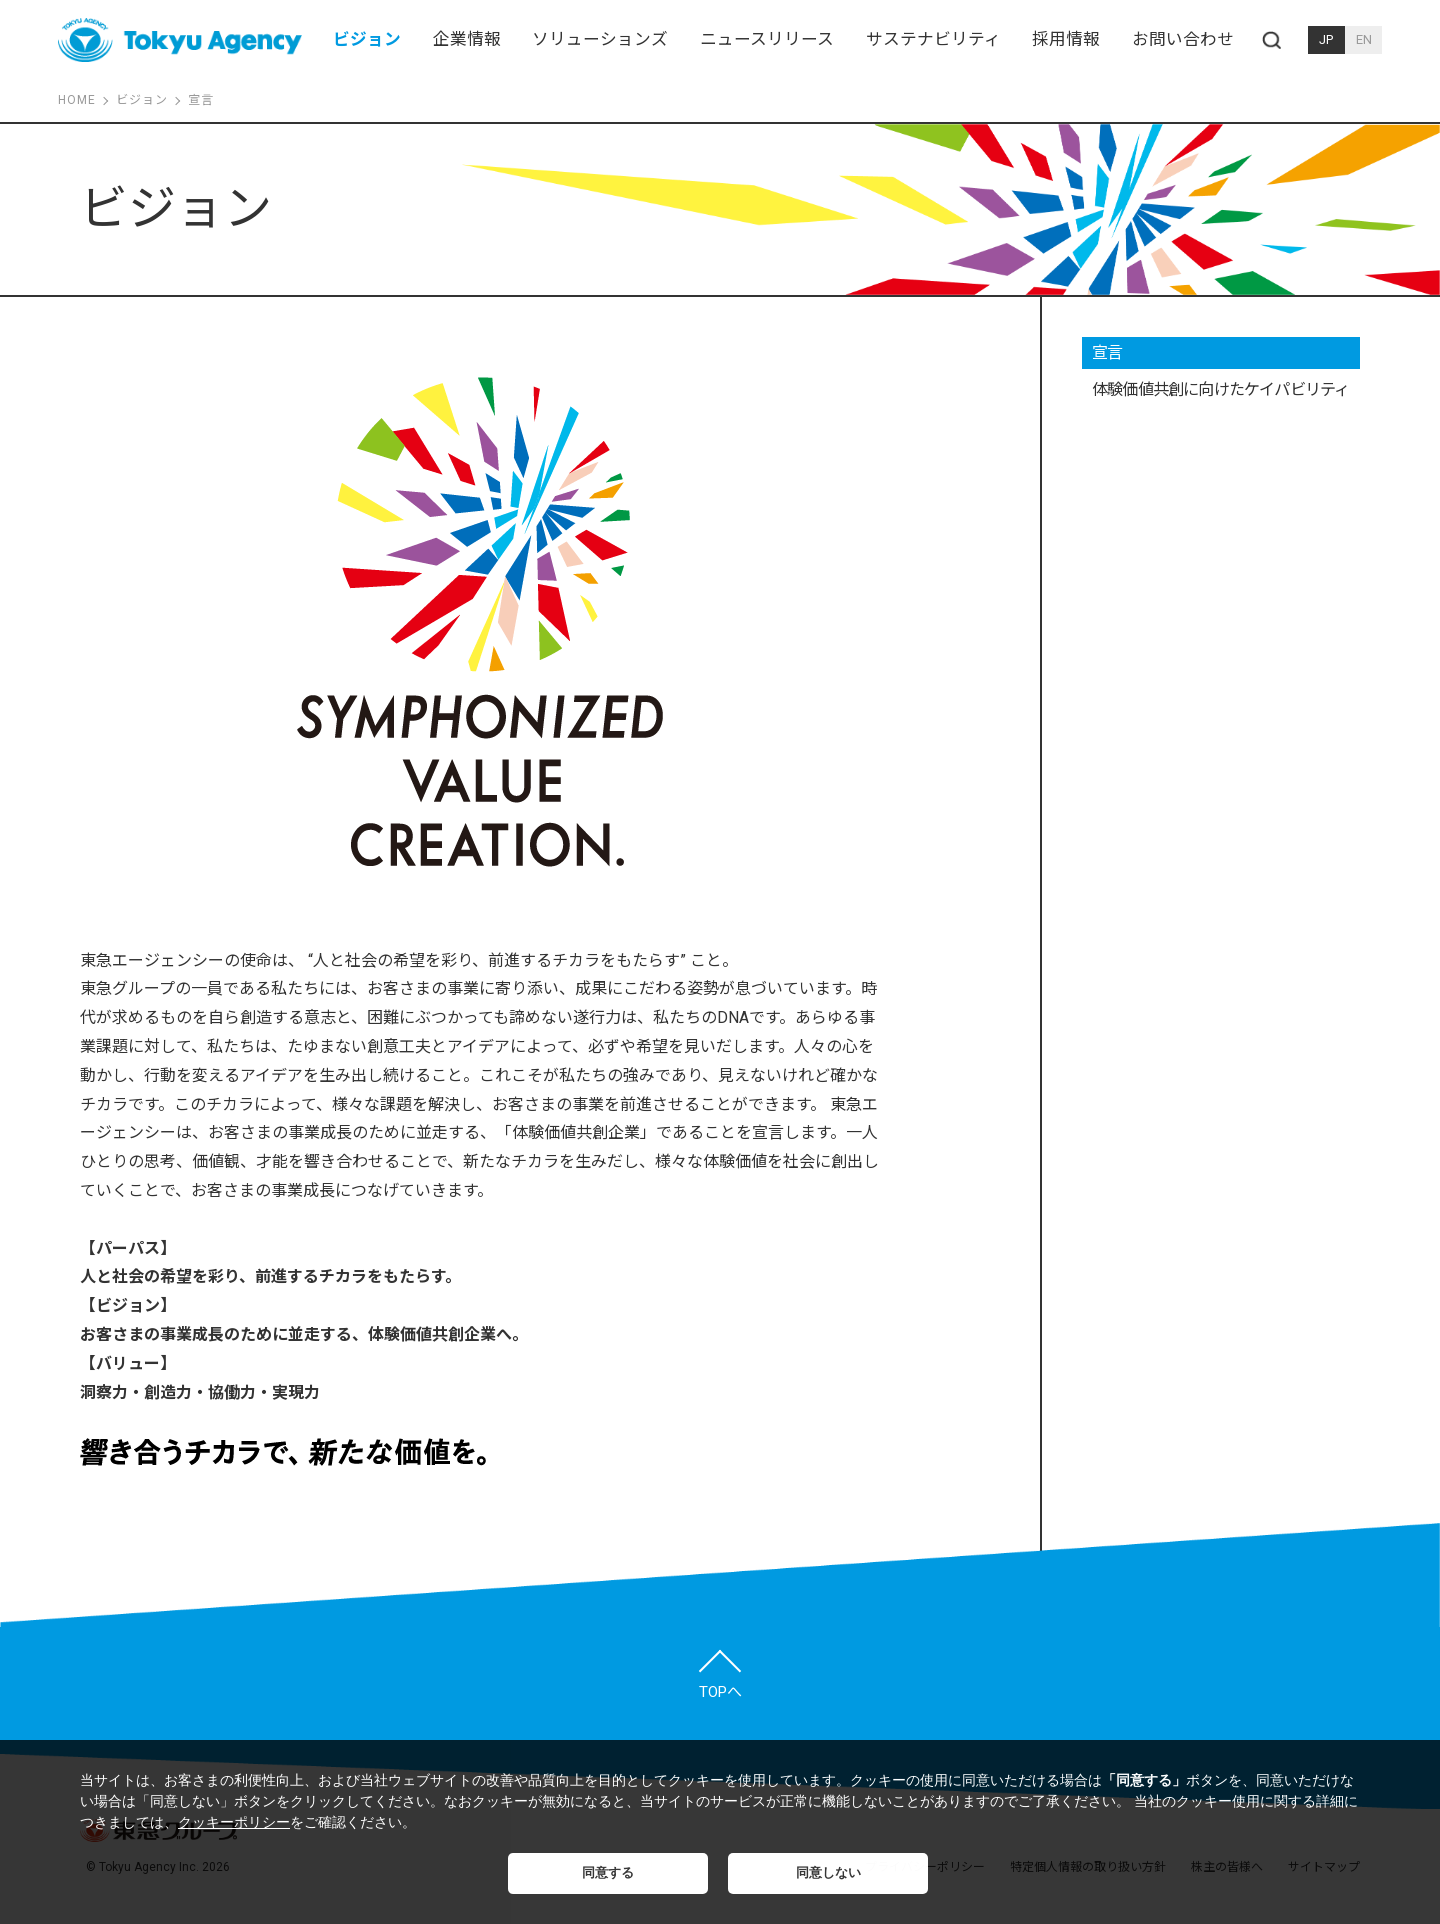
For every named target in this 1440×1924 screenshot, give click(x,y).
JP (1326, 39)
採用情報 (1066, 39)
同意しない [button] (828, 1873)
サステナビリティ (933, 39)
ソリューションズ (600, 39)
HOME (77, 100)
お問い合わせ (1183, 39)
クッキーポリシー (234, 1822)
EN (1364, 39)
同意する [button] (608, 1873)
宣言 (1107, 352)
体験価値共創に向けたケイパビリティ (1220, 389)
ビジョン (367, 39)
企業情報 (467, 39)
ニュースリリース (767, 39)
